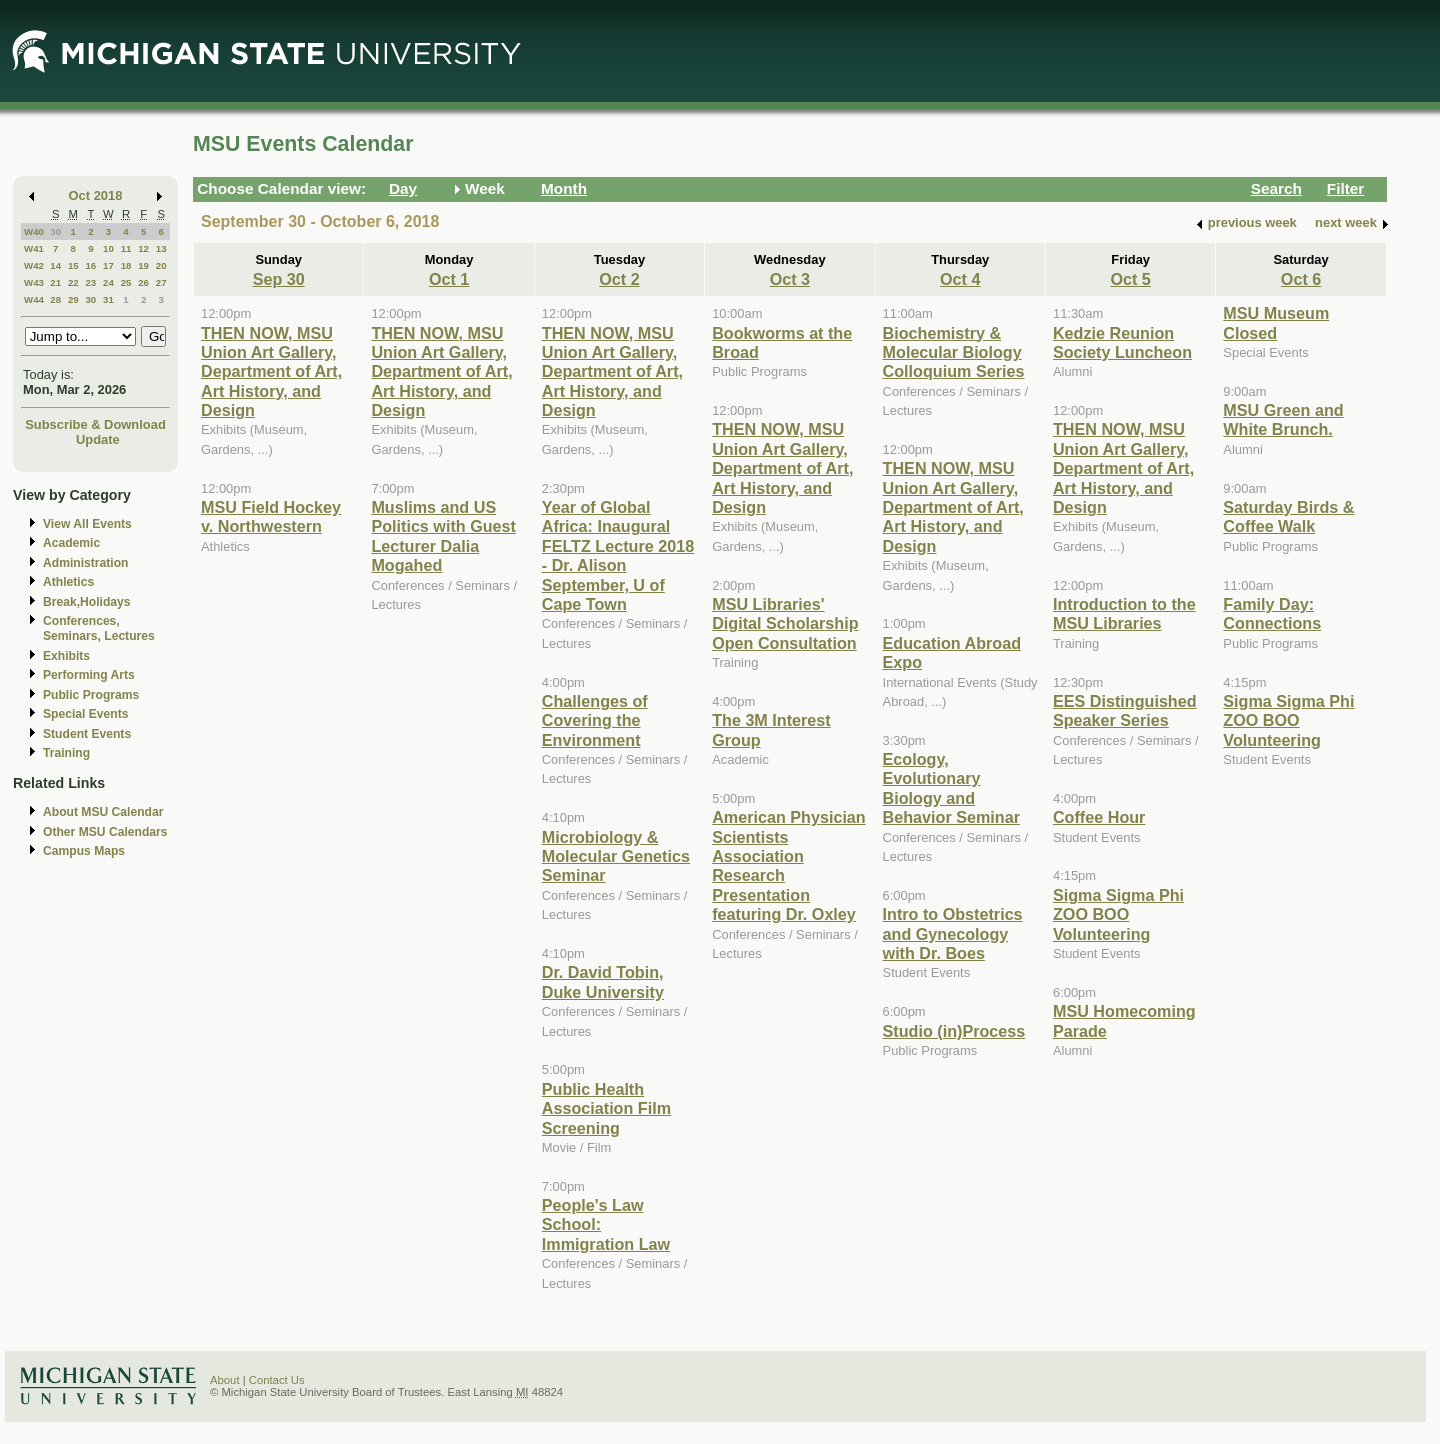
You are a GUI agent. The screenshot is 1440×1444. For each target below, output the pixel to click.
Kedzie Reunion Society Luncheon (1122, 342)
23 (90, 282)
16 (90, 265)
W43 (34, 282)
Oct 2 (619, 279)
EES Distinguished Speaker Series (1125, 710)
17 (108, 265)
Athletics (68, 582)
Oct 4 (960, 279)
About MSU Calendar (103, 812)
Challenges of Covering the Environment (595, 720)
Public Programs (91, 695)
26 (143, 282)
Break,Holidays (87, 602)
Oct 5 (1130, 279)
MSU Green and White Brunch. (1283, 419)
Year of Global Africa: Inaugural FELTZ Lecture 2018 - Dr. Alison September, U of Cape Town (618, 555)
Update (98, 439)
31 (108, 299)
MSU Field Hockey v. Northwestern (271, 516)
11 (126, 248)
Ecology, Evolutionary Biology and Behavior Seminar (951, 788)
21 (55, 282)
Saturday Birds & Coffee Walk (1288, 516)
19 (143, 265)
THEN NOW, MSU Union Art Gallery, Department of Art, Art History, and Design (271, 372)
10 (108, 248)
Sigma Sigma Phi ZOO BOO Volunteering (1118, 914)
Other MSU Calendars (105, 832)
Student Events (87, 734)
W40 (34, 231)
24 (108, 282)
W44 (34, 299)
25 (126, 282)
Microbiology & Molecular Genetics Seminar (616, 856)
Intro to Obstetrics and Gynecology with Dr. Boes (953, 933)
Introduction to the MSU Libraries (1124, 613)
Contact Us (277, 1380)
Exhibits (66, 656)
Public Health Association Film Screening (606, 1108)
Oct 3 (790, 279)
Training (66, 753)
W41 (34, 248)
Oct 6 (1301, 279)
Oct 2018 (96, 195)
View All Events (87, 524)
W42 (34, 265)
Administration (85, 563)
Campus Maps (84, 851)
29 (73, 299)
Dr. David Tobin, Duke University (603, 981)
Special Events (85, 714)
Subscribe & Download (95, 424)
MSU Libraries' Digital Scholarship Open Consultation (785, 623)
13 (161, 248)
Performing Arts (89, 675)
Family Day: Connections (1272, 613)
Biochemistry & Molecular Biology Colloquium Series (954, 352)
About (225, 1380)
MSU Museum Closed (1276, 322)
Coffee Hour (1099, 817)
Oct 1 (449, 279)
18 (126, 265)
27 (161, 282)
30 (55, 231)
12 (143, 248)
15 (73, 265)
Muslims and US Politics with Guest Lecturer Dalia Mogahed (443, 536)
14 (55, 265)
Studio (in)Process (954, 1031)
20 (161, 265)
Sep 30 (279, 279)
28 (55, 299)
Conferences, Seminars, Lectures (99, 628)
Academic (71, 543)
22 (73, 282)
